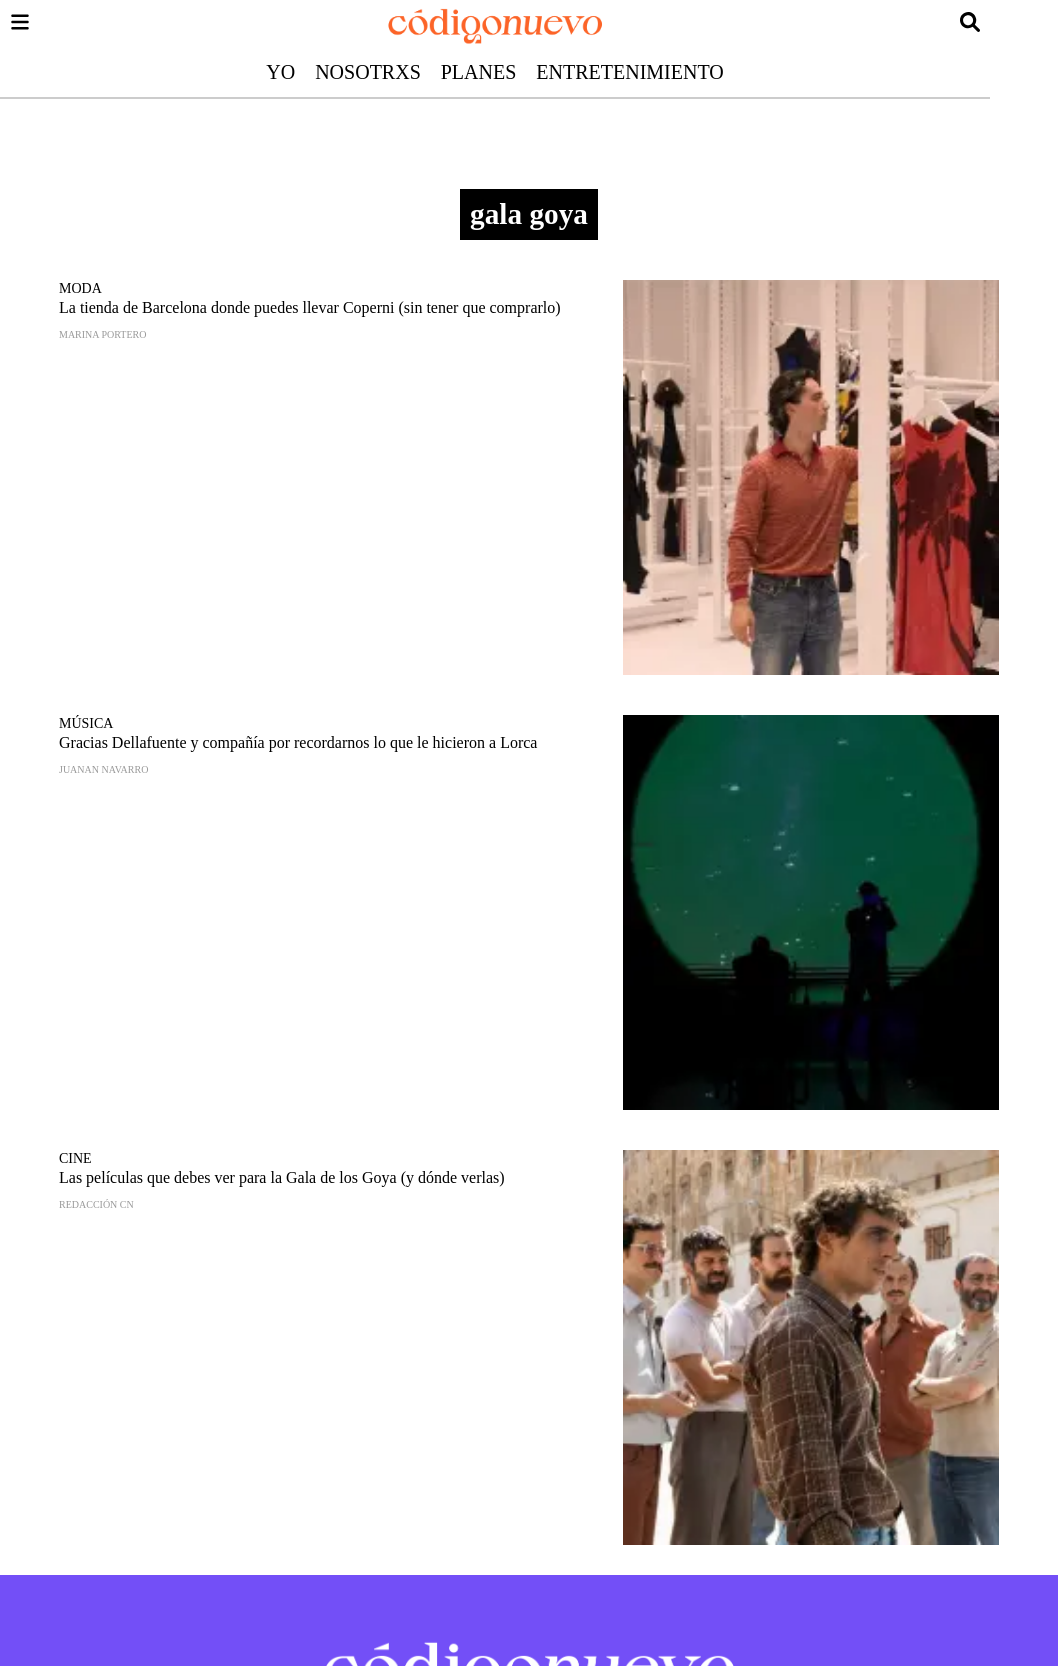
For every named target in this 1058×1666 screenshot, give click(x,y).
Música (86, 723)
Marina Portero (102, 334)
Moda (80, 288)
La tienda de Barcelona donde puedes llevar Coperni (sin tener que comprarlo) (310, 307)
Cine (75, 1158)
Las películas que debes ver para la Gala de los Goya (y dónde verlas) (282, 1177)
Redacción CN (96, 1204)
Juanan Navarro (103, 769)
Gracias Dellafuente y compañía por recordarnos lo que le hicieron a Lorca (298, 742)
